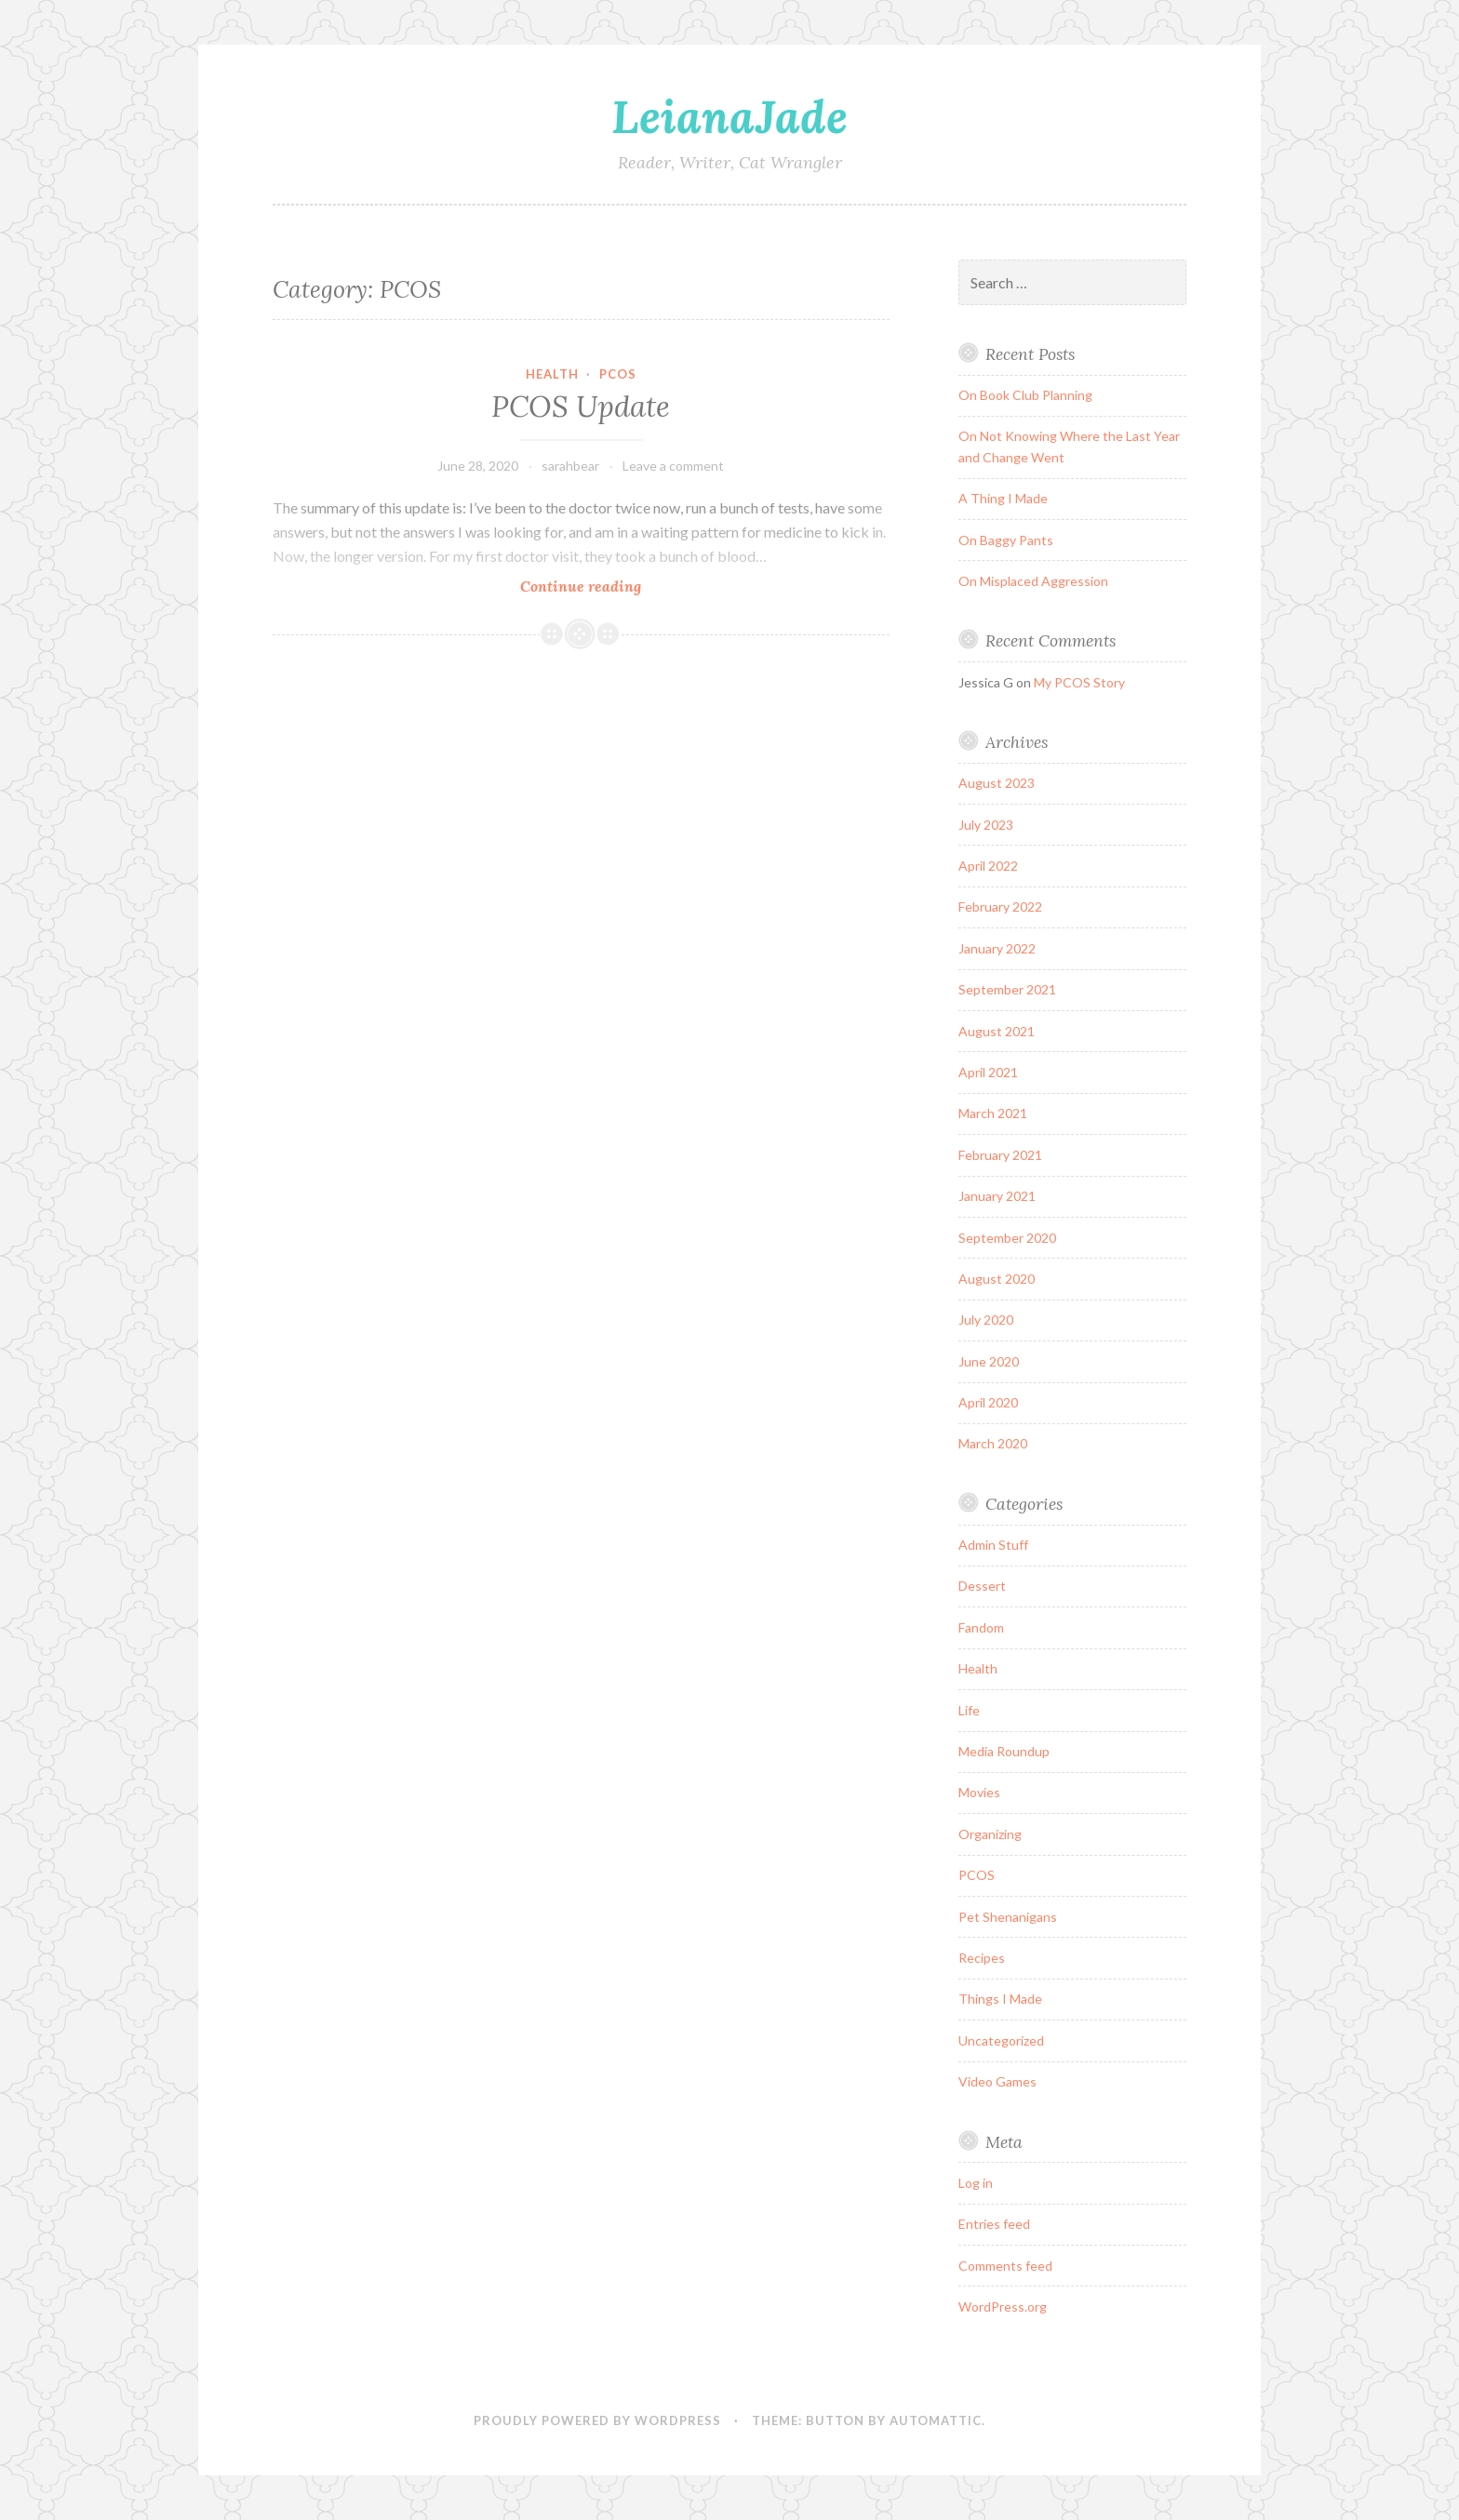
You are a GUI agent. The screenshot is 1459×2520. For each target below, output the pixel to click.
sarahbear (570, 465)
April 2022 (988, 865)
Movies (979, 1792)
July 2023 (985, 825)
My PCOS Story (1079, 682)
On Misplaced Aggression (1033, 581)
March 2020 (992, 1443)
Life (969, 1710)
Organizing (990, 1834)
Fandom (981, 1627)
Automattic (936, 2420)
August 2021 (996, 1031)
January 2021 (997, 1196)
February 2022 (1000, 906)
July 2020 (985, 1319)
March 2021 (992, 1113)
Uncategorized (1001, 2040)
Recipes (981, 1958)
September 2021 (1007, 989)
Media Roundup (1004, 1751)
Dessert (982, 1585)
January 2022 (997, 948)
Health (552, 374)
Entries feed (994, 2224)
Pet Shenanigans (1007, 1917)
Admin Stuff (993, 1545)
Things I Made (1000, 1999)
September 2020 (1007, 1238)
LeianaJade (729, 116)
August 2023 (996, 783)
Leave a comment (673, 465)
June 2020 (988, 1361)
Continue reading (604, 585)
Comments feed (1005, 2265)
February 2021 (1000, 1155)
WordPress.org (1002, 2306)
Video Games (997, 2081)
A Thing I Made (1003, 498)
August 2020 (996, 1279)
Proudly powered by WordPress (597, 2420)
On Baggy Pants (1005, 540)
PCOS (617, 374)
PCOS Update (580, 406)
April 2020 (988, 1402)
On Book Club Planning (1025, 395)
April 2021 (988, 1072)
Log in (975, 2183)
